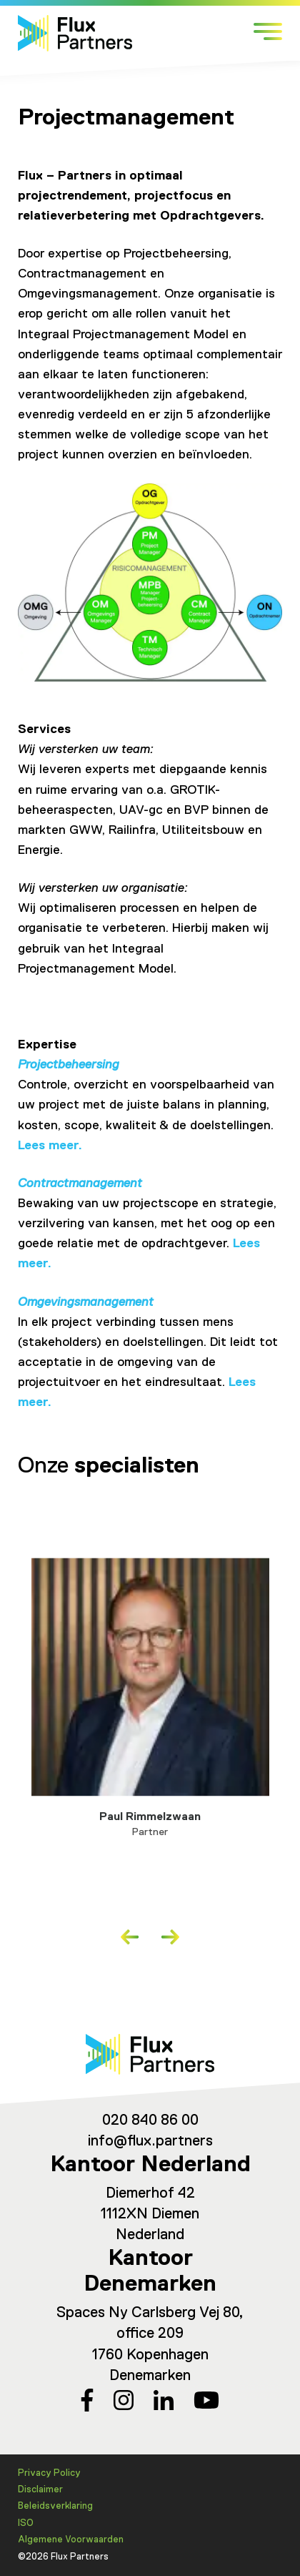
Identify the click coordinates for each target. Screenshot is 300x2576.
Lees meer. (50, 1145)
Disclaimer (40, 2489)
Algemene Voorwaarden (71, 2540)
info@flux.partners (150, 2141)
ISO (26, 2523)
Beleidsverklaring (55, 2506)
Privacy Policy (49, 2473)
